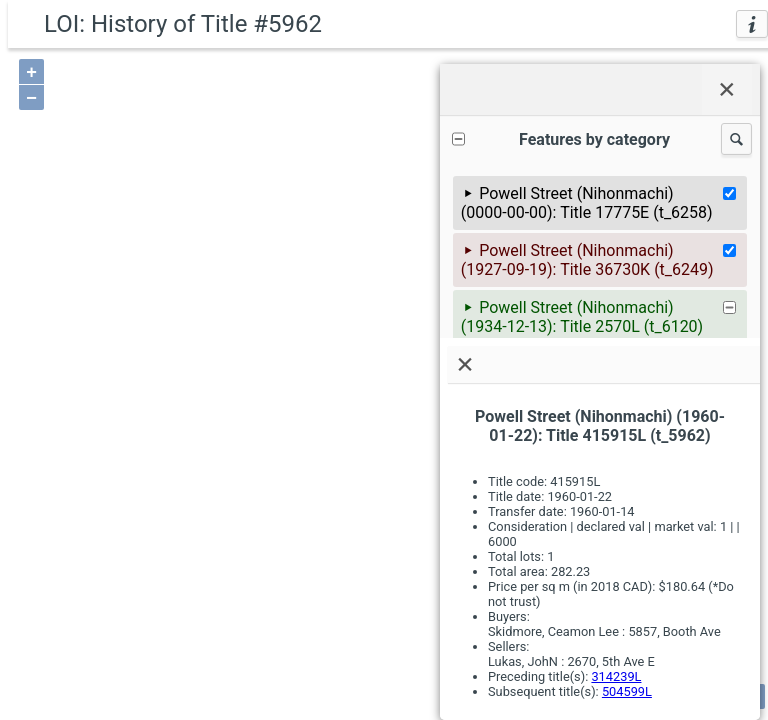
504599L (627, 691)
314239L (616, 676)
